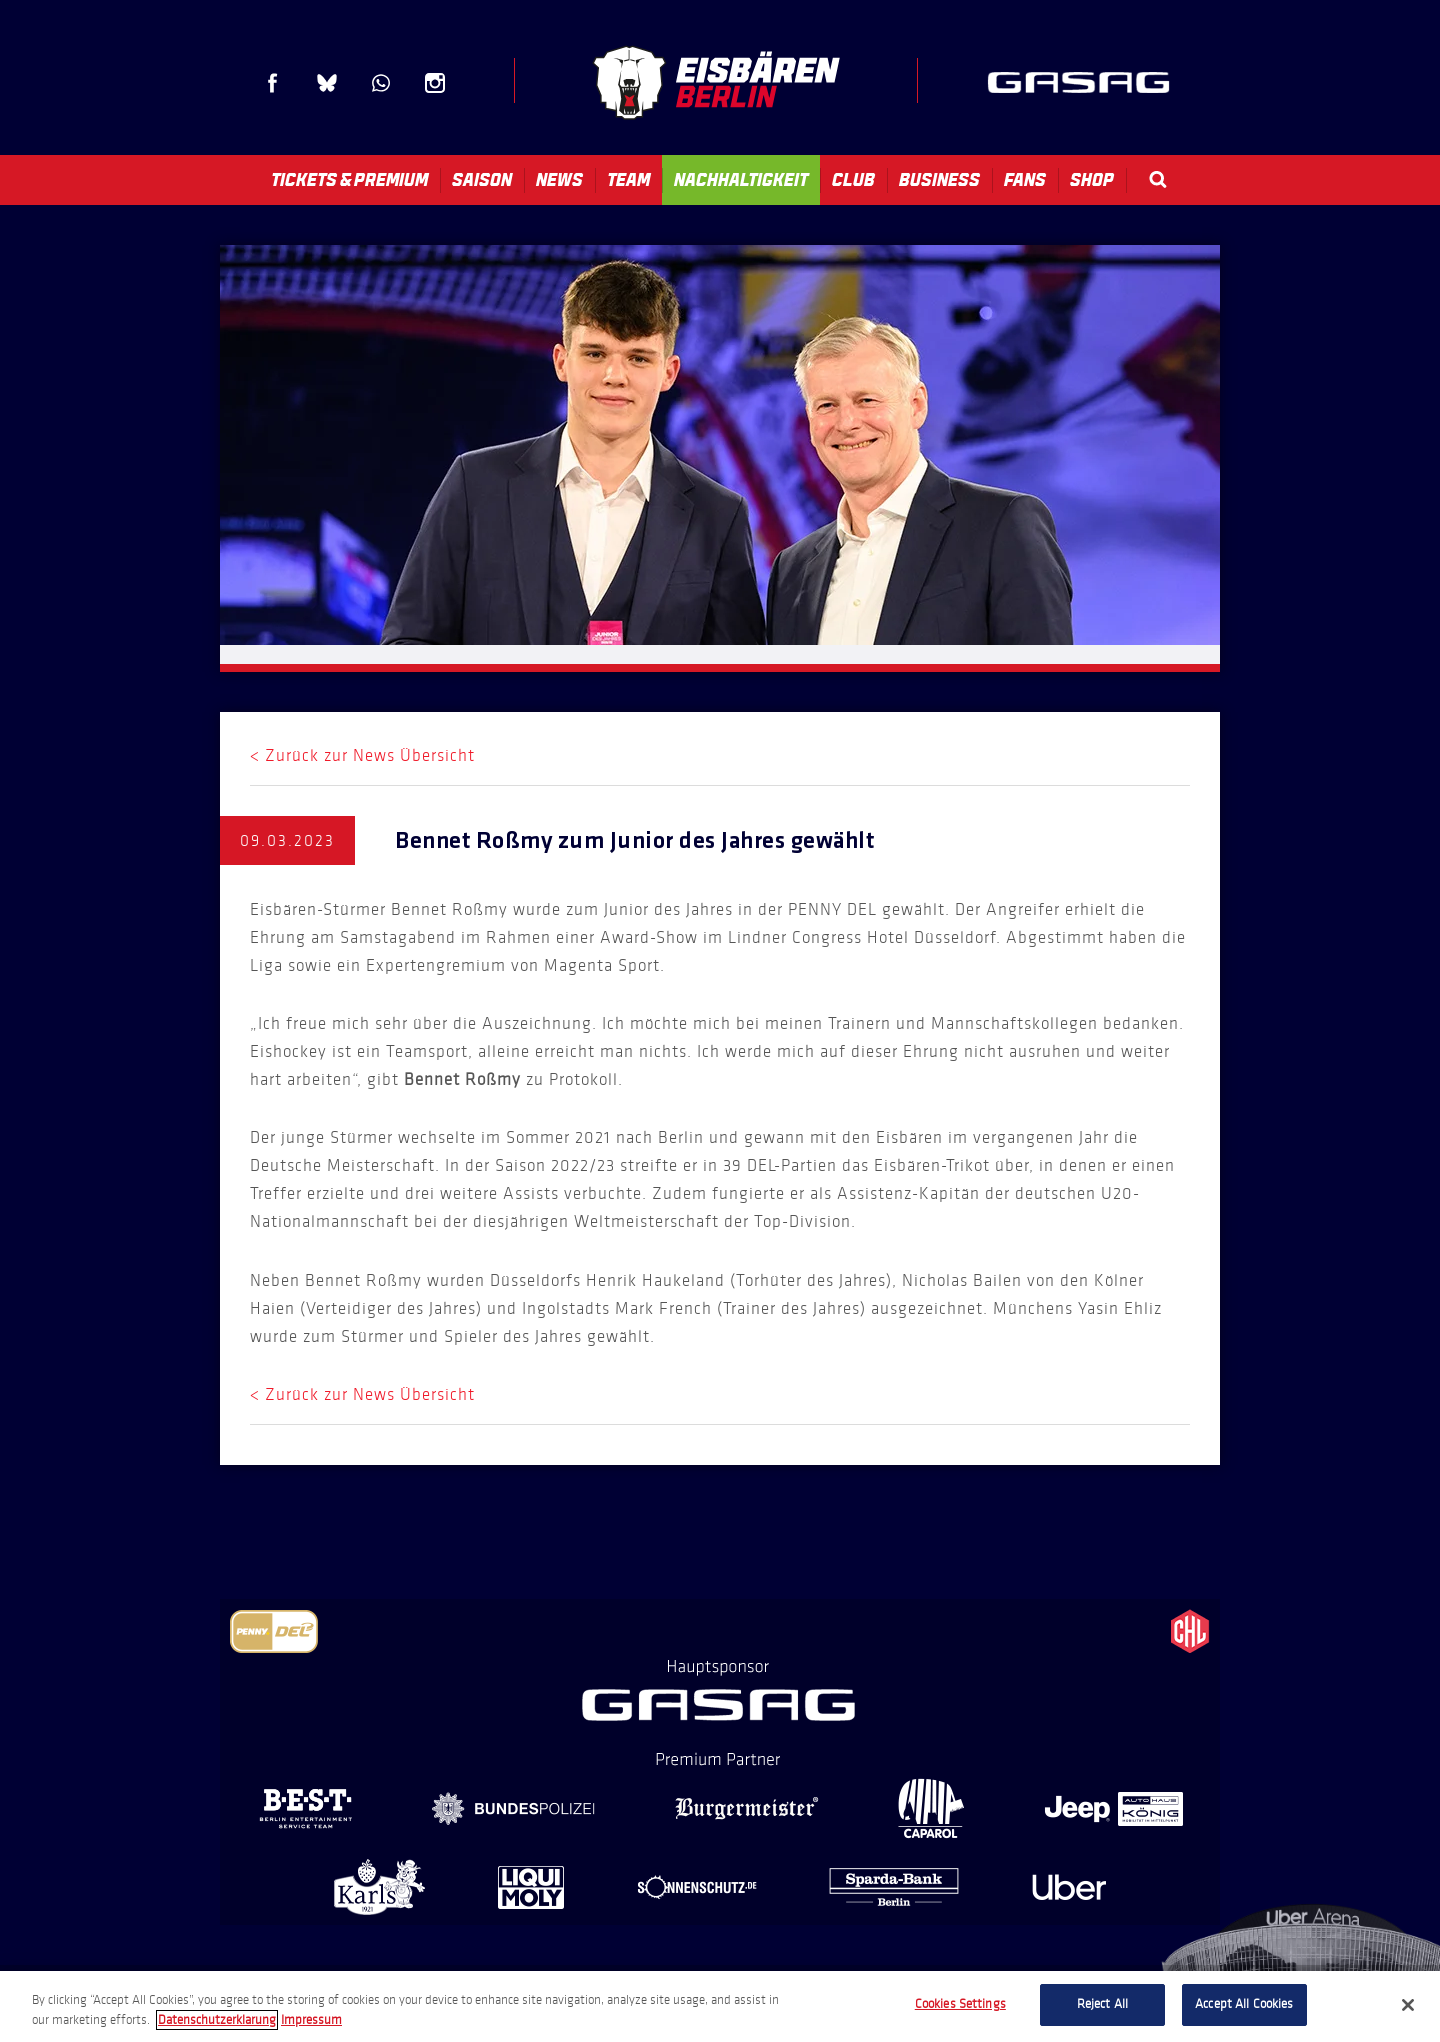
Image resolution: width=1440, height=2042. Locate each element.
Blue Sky (327, 83)
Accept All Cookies (1244, 2004)
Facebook (273, 83)
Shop (1092, 180)
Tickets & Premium (349, 180)
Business (939, 180)
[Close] (1408, 2005)
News (559, 180)
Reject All (1102, 2004)
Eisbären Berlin (716, 82)
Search (1158, 179)
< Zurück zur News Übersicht (362, 755)
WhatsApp (381, 83)
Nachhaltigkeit (741, 180)
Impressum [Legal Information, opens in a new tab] (311, 2020)
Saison (482, 180)
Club (853, 180)
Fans (1025, 180)
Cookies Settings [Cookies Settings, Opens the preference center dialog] (960, 2004)
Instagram (435, 83)
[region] (720, 2006)
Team (628, 180)
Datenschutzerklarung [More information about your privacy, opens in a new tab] (217, 2020)
